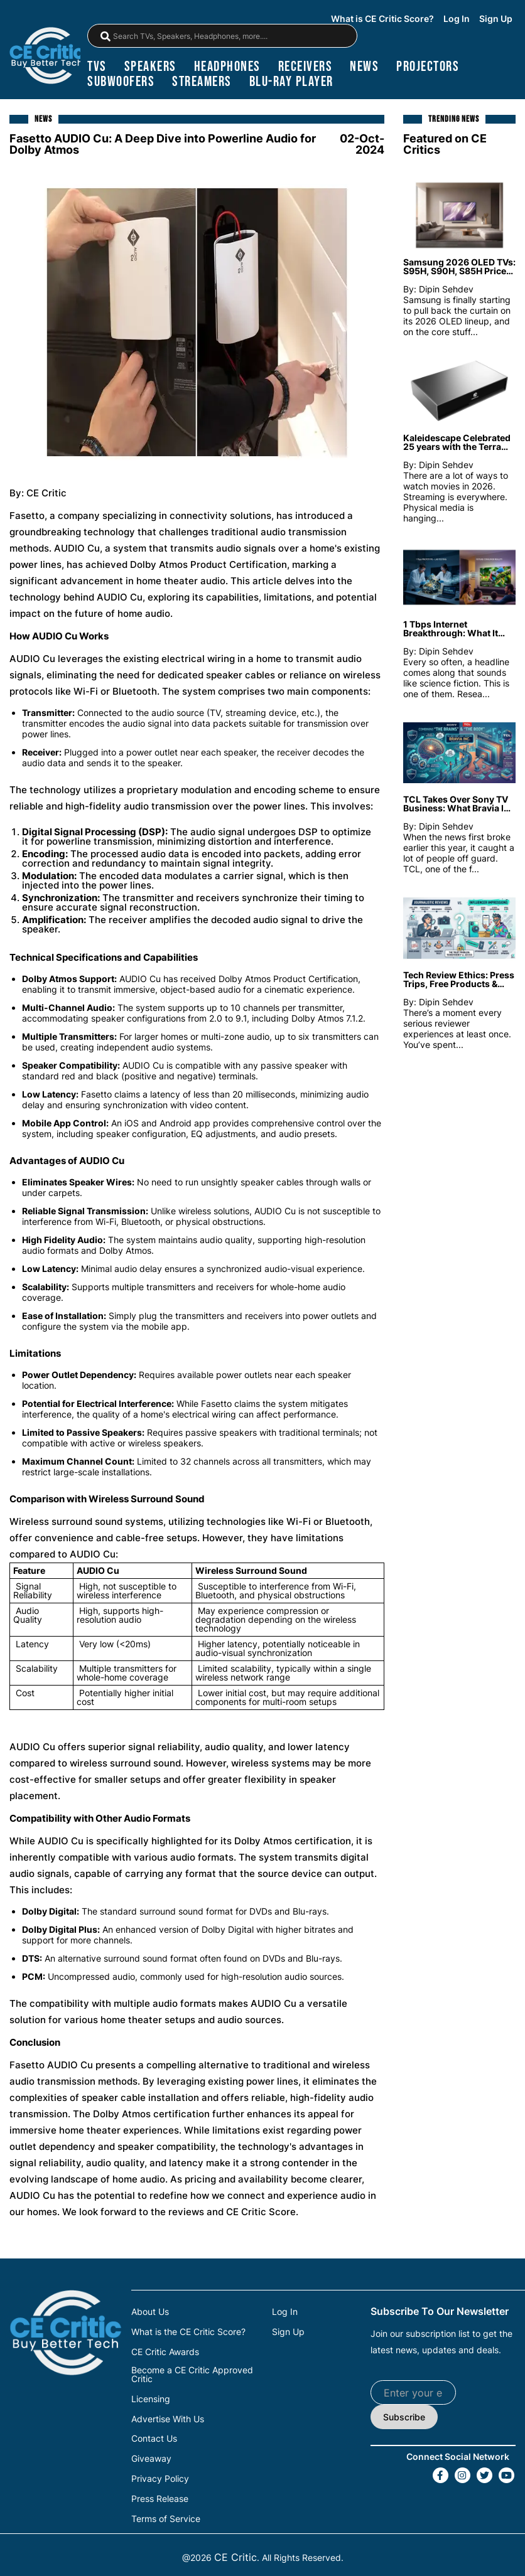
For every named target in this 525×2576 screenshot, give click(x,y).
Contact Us (154, 2435)
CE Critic (235, 2551)
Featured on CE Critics (445, 143)
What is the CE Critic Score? (188, 2330)
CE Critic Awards (165, 2350)
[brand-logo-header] (46, 55)
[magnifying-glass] (105, 36)
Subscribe (404, 2415)
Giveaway (151, 2454)
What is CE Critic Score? (382, 19)
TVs (97, 67)
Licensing (150, 2396)
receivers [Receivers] (305, 67)
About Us (150, 2311)
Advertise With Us (167, 2416)
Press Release (159, 2493)
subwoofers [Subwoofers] (120, 82)
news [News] (364, 67)
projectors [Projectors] (427, 67)
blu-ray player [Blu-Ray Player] (291, 82)
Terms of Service (165, 2513)
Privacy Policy (160, 2474)
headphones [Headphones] (227, 67)
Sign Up (495, 19)
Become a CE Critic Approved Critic (192, 2372)
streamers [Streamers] (202, 82)
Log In (456, 19)
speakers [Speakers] (150, 67)
